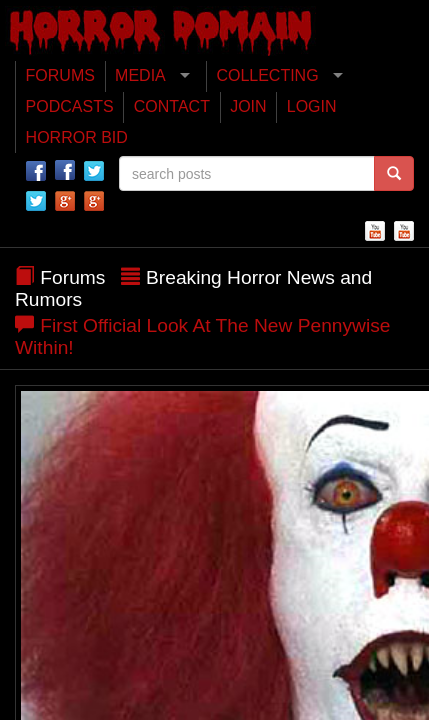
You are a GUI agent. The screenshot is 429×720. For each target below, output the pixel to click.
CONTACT (172, 106)
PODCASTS (70, 106)
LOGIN (312, 106)
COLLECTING (267, 75)
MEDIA (140, 75)
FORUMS (60, 75)
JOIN (248, 106)
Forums (72, 277)
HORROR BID (77, 137)
